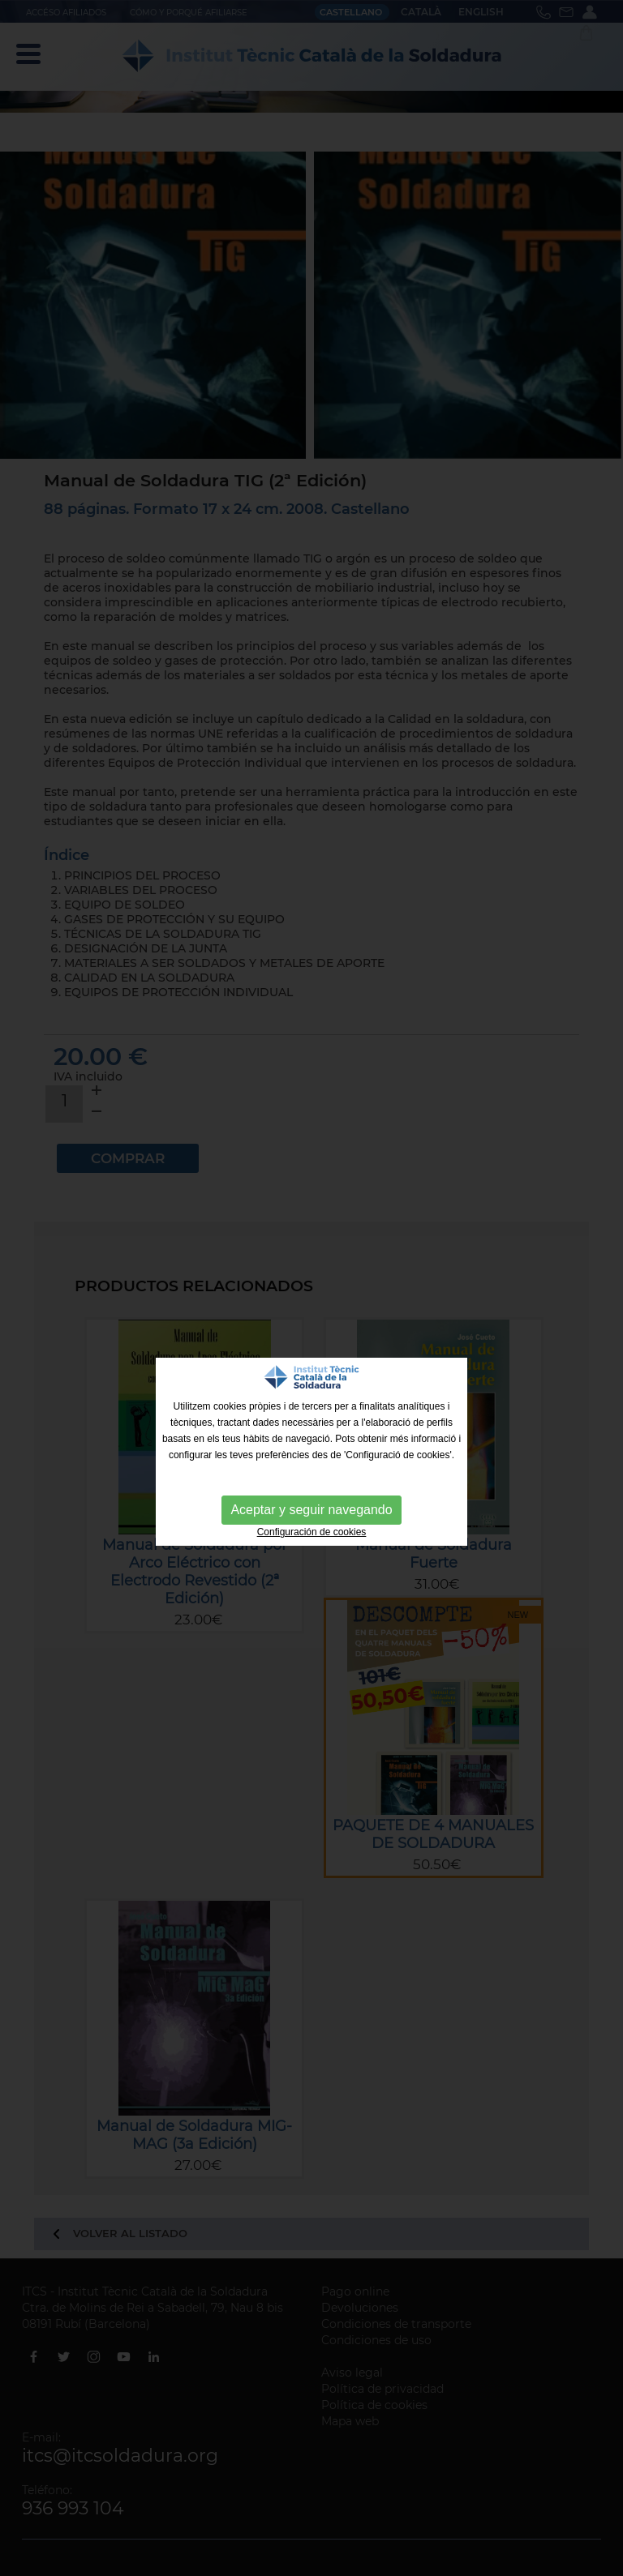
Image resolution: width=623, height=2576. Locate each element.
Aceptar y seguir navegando (311, 1510)
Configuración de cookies (312, 1532)
